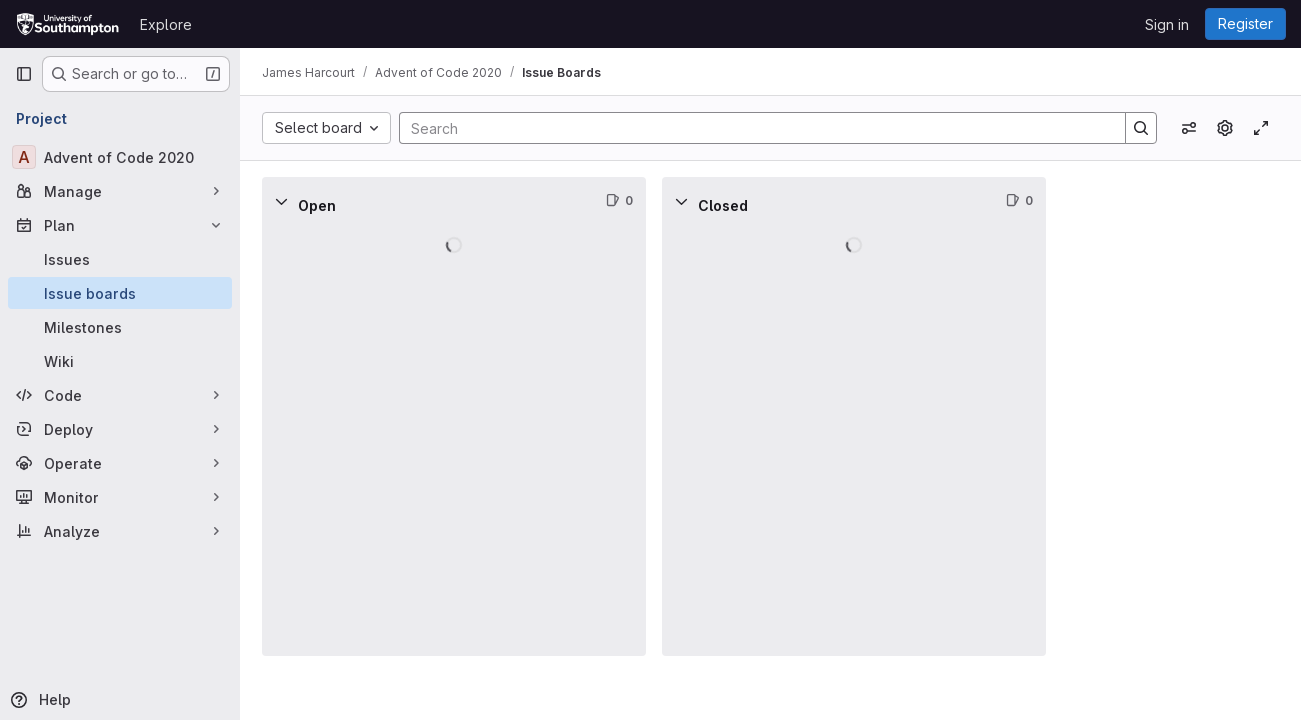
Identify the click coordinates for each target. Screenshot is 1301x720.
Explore (166, 24)
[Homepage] (67, 24)
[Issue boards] (120, 293)
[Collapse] (284, 201)
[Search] (753, 128)
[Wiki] (120, 361)
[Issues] (120, 259)
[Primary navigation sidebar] (24, 74)
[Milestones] (120, 327)
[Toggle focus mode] (1261, 128)
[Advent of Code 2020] (120, 157)
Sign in (1167, 24)
